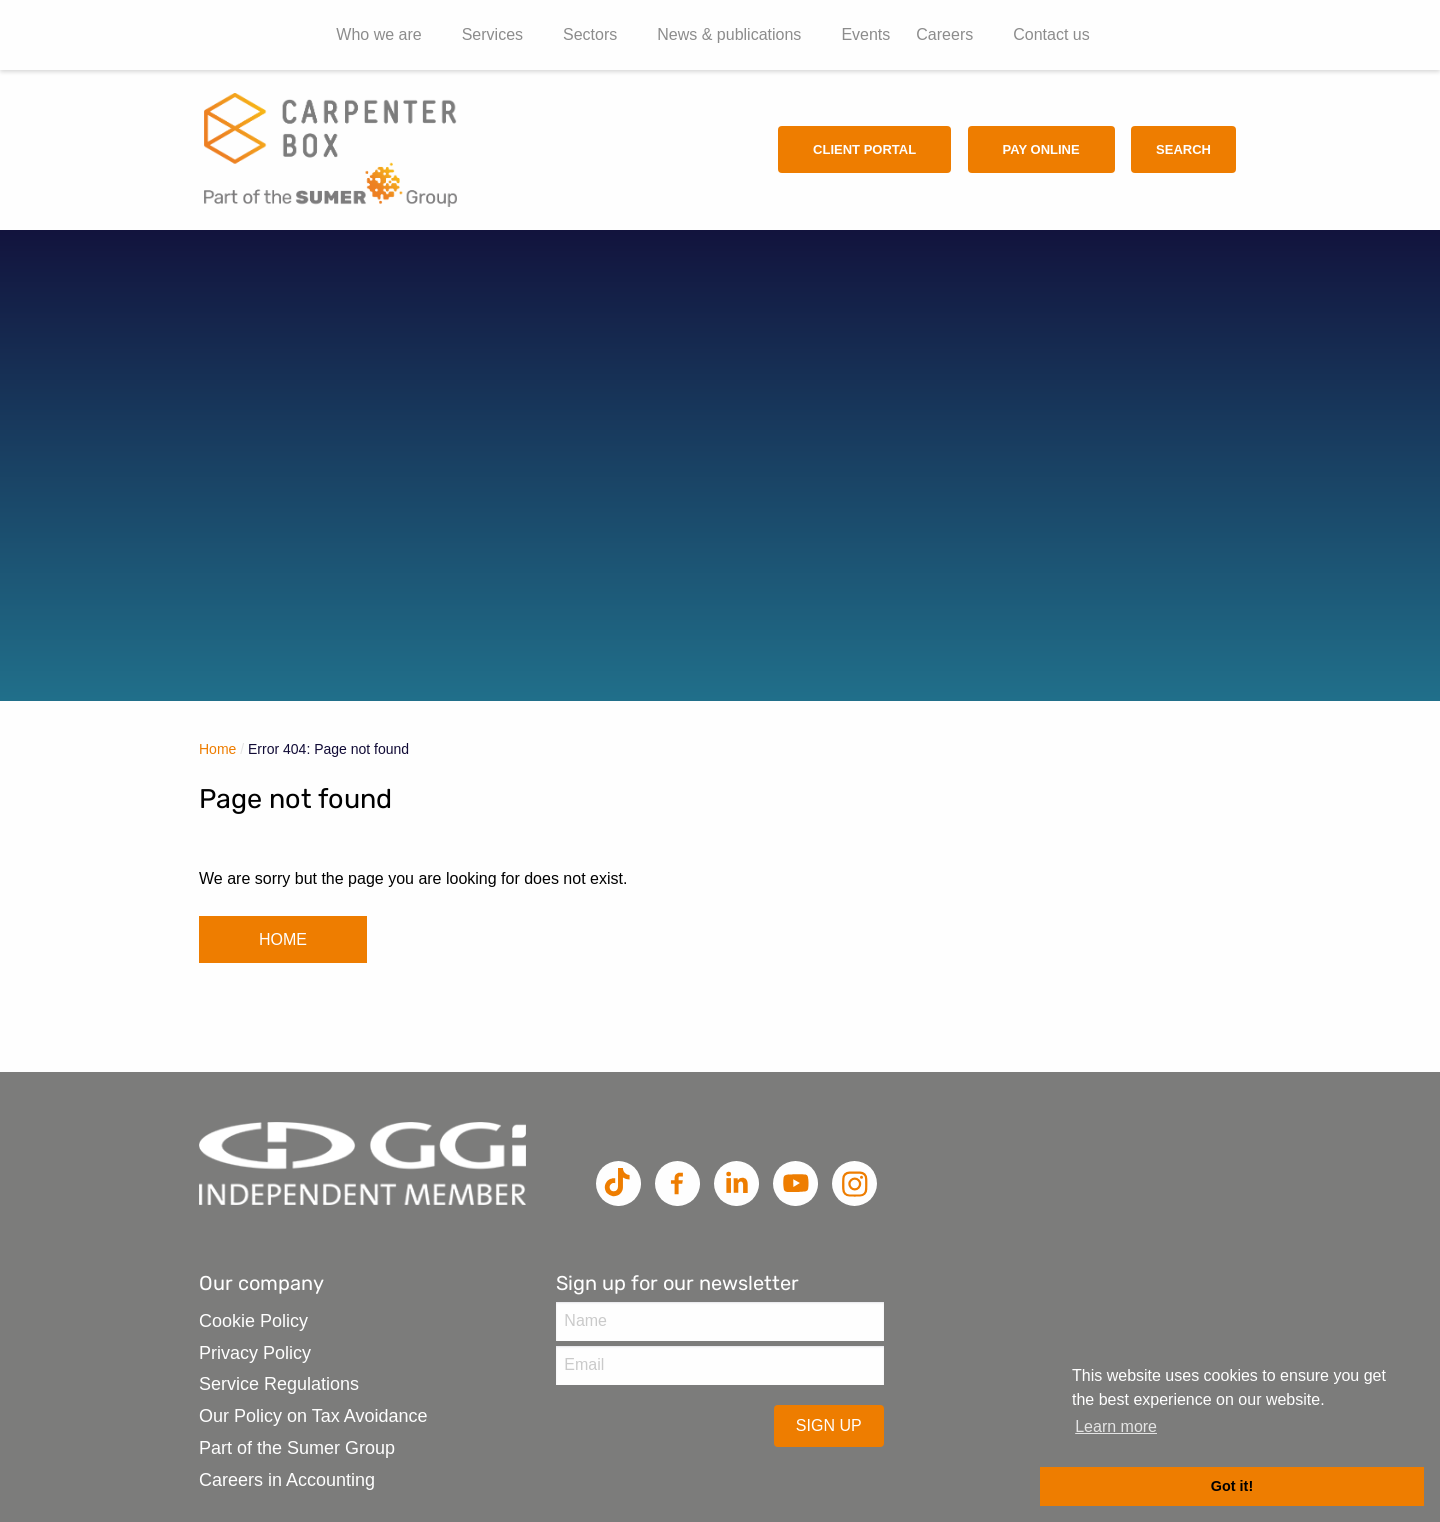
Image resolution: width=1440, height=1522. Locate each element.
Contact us (1051, 34)
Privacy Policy (255, 1353)
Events (865, 34)
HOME (283, 939)
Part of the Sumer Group (297, 1448)
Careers (944, 34)
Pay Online (1041, 149)
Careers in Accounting (287, 1480)
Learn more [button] (1116, 1426)
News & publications (729, 34)
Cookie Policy (253, 1321)
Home (217, 749)
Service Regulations (279, 1384)
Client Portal (864, 149)
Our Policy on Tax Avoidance (313, 1416)
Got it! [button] (1232, 1486)
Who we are (378, 34)
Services (492, 34)
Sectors (590, 34)
